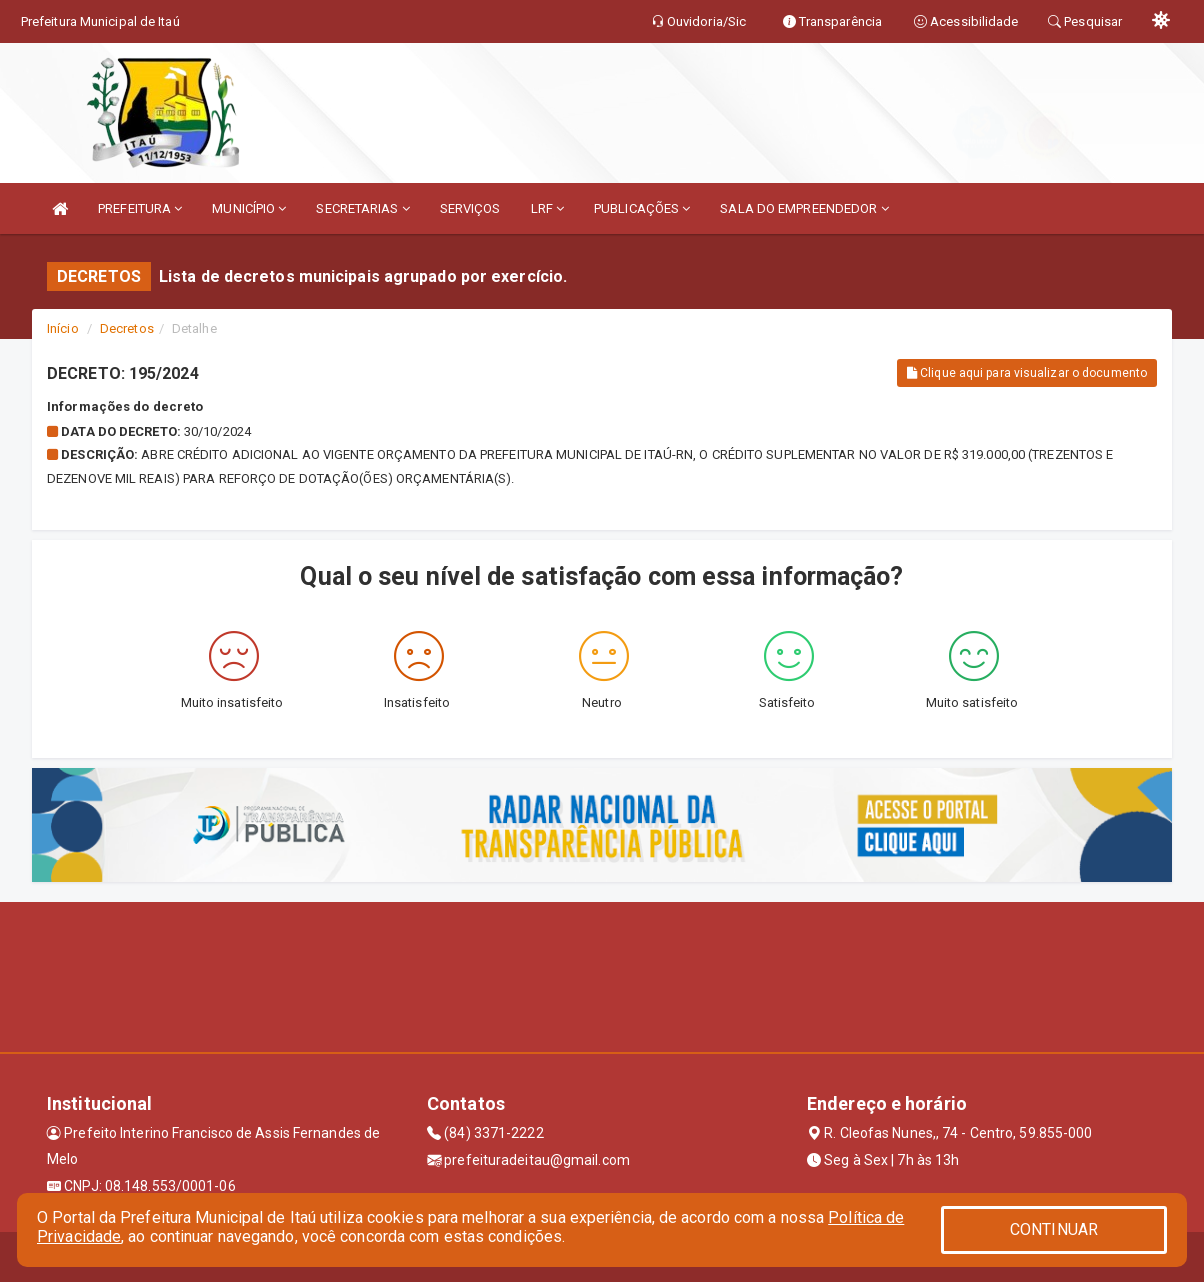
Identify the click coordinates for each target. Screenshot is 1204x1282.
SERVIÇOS (470, 208)
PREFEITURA (140, 208)
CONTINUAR (1054, 1229)
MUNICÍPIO (249, 208)
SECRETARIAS (362, 208)
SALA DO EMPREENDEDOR (804, 208)
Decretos (127, 328)
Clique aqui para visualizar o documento (1027, 373)
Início (63, 328)
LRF (548, 208)
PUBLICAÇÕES (642, 208)
